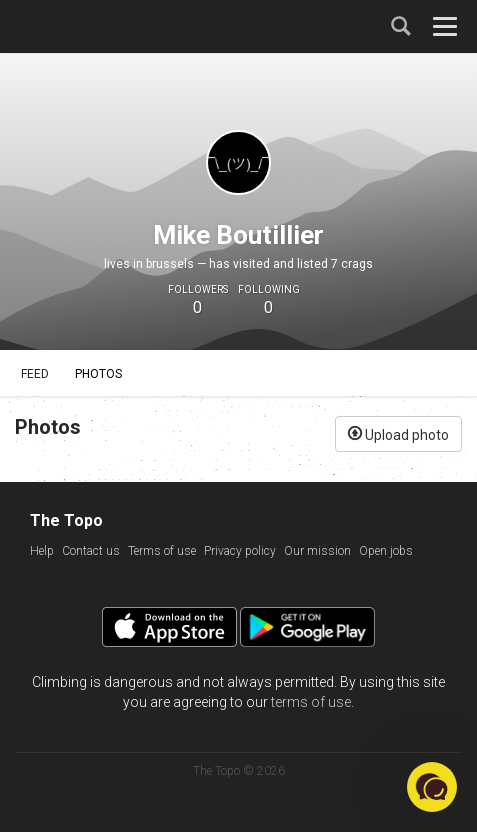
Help (42, 551)
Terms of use (162, 551)
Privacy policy (240, 551)
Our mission (317, 551)
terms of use (311, 702)
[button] (432, 787)
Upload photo (398, 433)
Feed (35, 374)
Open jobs (386, 551)
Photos (98, 374)
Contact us (91, 551)
